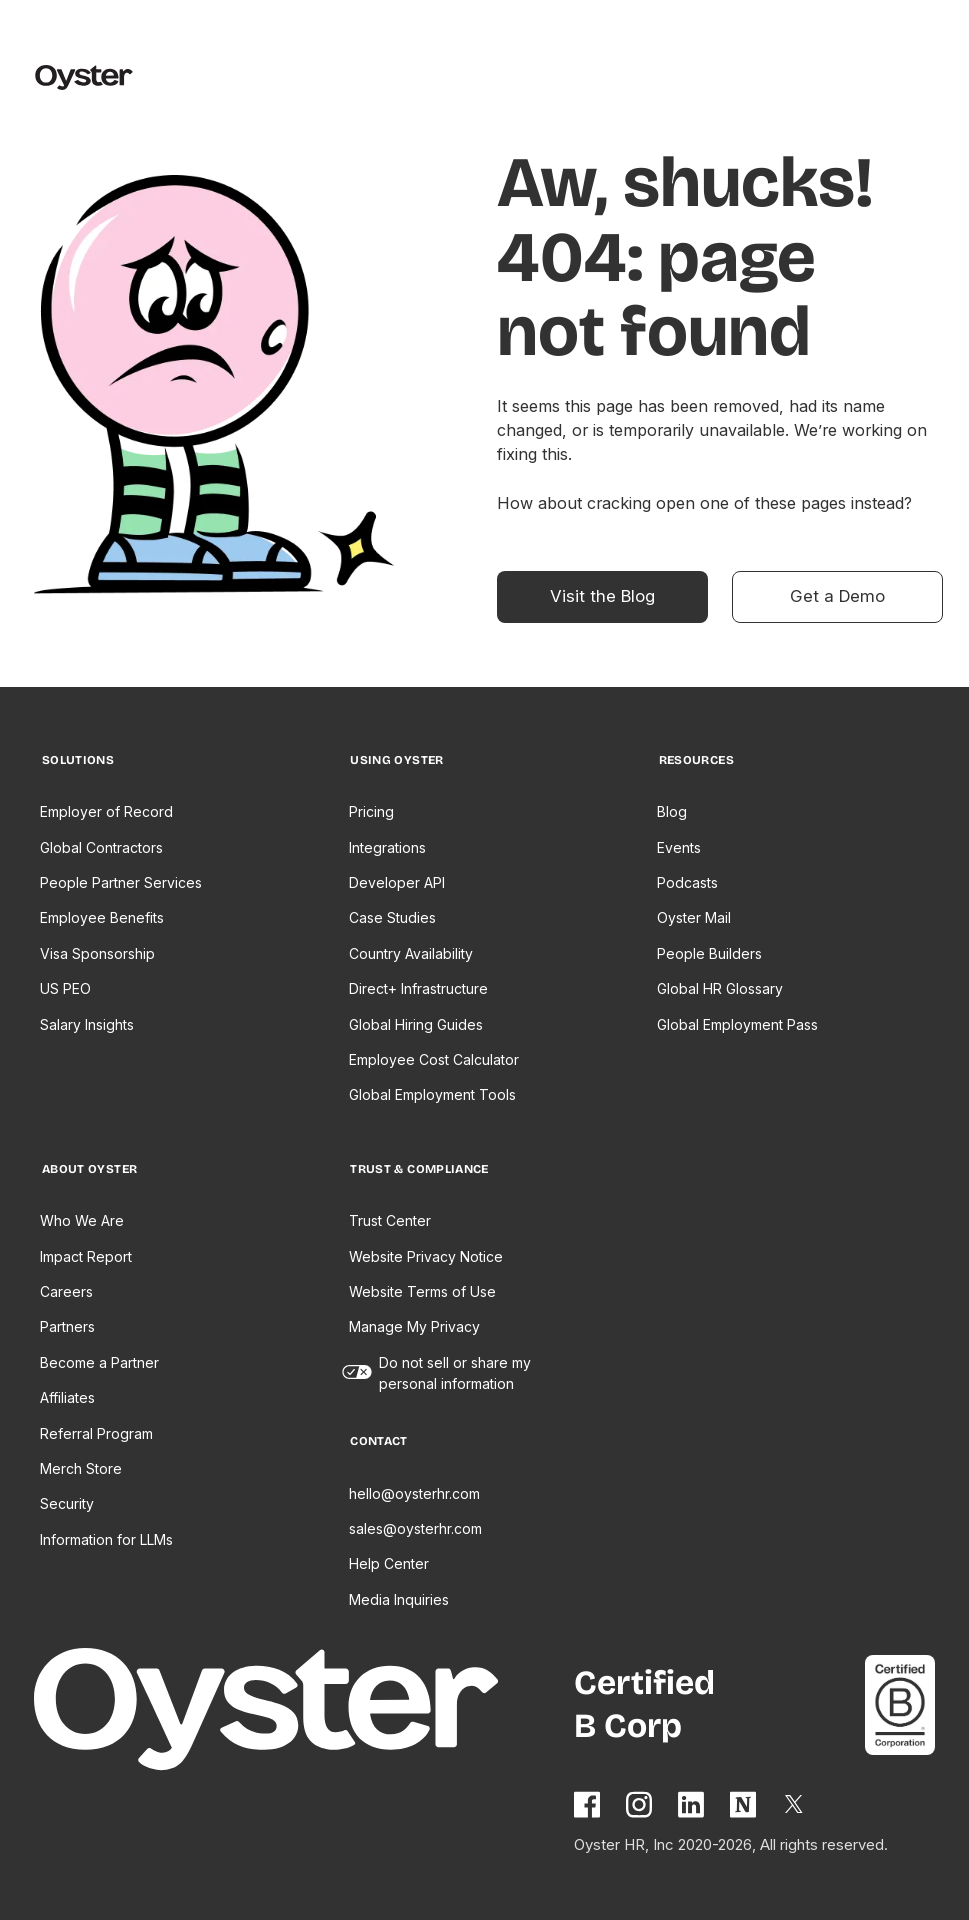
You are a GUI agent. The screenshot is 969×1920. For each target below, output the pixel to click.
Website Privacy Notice (426, 1256)
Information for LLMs (106, 1539)
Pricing (371, 811)
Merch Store (81, 1468)
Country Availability (411, 953)
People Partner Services (121, 882)
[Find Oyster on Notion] (744, 1804)
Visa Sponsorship (97, 953)
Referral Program (96, 1433)
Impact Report (86, 1256)
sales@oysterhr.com (415, 1528)
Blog (672, 811)
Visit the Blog (602, 596)
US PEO (65, 988)
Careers (66, 1291)
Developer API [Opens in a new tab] (397, 882)
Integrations (387, 847)
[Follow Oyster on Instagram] (640, 1804)
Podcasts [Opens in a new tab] (687, 882)
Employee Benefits (102, 917)
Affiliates (67, 1397)
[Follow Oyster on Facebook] (588, 1804)
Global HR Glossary (720, 988)
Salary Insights (87, 1024)
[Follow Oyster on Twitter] (795, 1804)
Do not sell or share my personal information (455, 1373)
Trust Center (390, 1220)
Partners (67, 1326)
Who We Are (82, 1220)
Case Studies (392, 917)
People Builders (709, 953)
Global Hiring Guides (416, 1024)
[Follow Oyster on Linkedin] (692, 1804)
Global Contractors (101, 847)
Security (67, 1503)
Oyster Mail (694, 917)
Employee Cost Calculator (434, 1059)
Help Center (389, 1563)
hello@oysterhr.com (414, 1493)
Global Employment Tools (432, 1094)
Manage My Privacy (414, 1326)
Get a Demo (837, 596)
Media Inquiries (399, 1599)
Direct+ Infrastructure (418, 988)
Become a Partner (99, 1362)
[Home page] (292, 1712)
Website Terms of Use (422, 1291)
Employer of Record (106, 811)
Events (679, 847)
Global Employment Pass (737, 1024)
